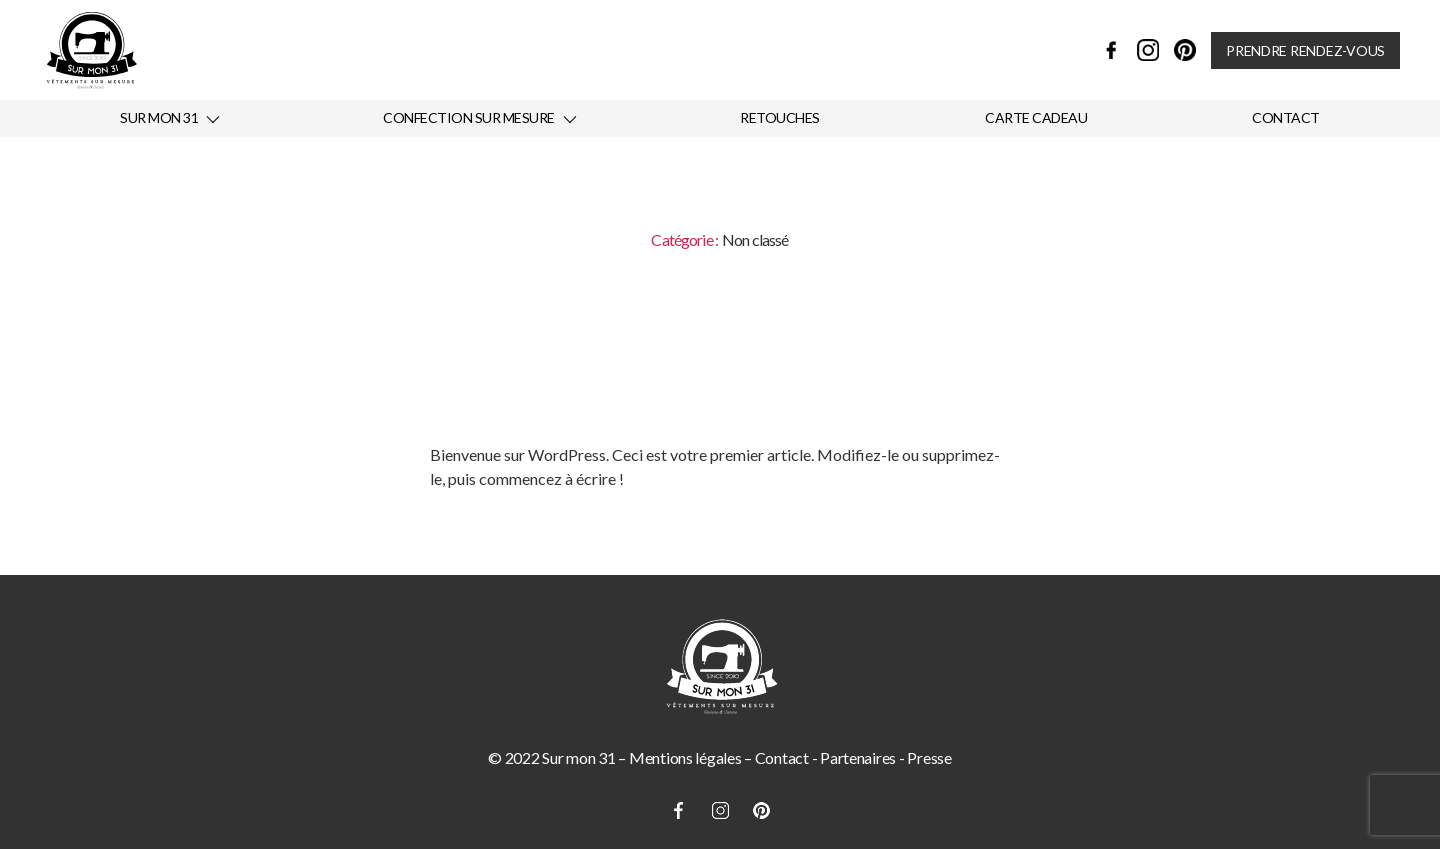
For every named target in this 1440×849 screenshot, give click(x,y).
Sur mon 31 (159, 118)
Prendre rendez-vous (1305, 50)
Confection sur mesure (469, 118)
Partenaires (858, 757)
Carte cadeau (1036, 118)
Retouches (780, 118)
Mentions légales (685, 757)
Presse (929, 757)
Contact (1286, 118)
